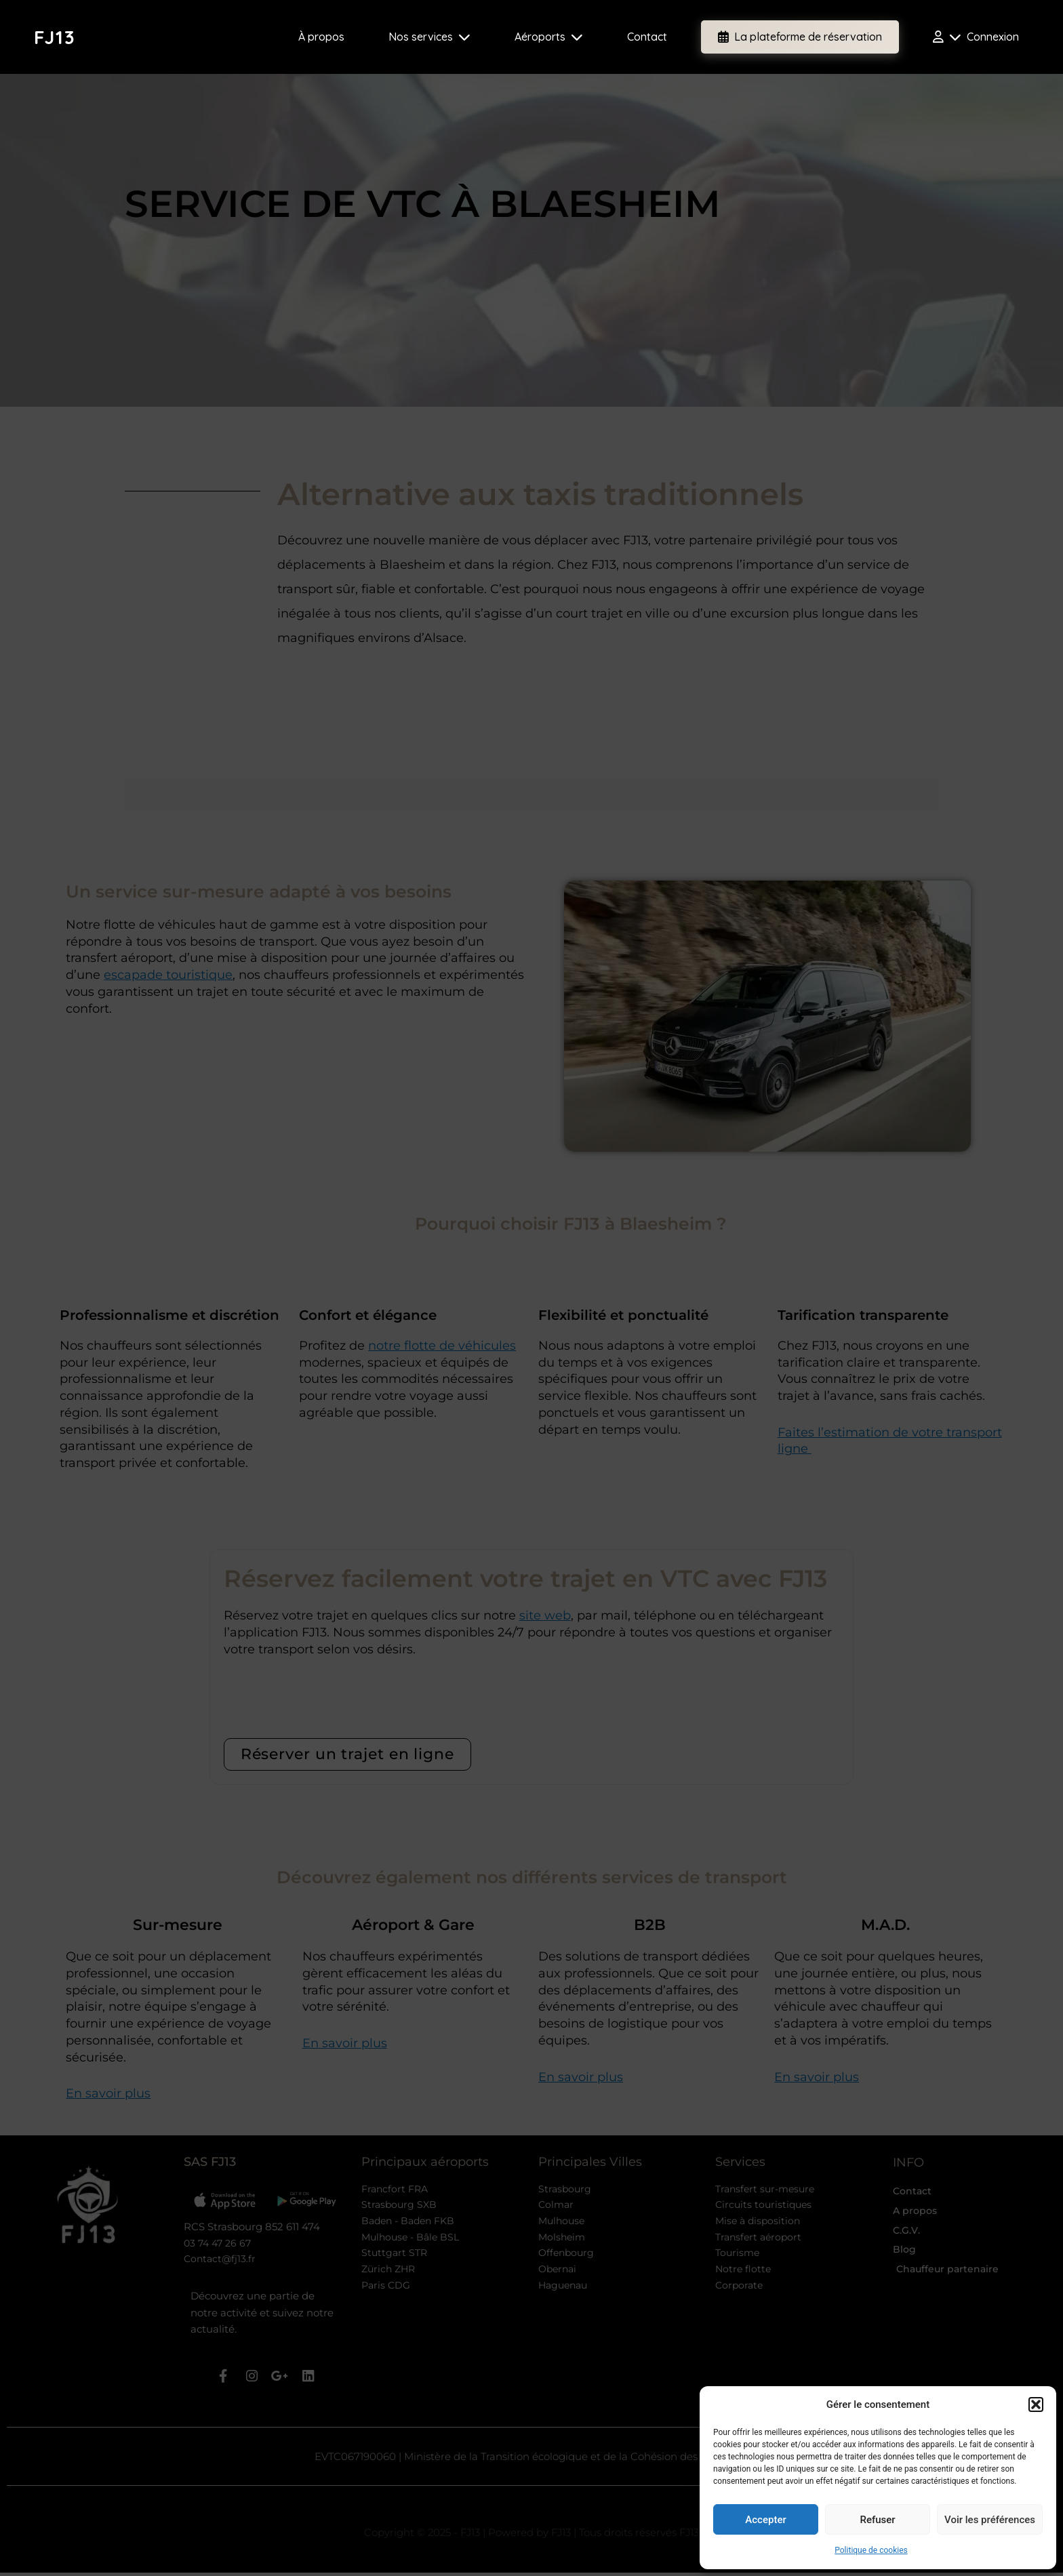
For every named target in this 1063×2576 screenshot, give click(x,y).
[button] (1036, 2404)
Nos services (429, 36)
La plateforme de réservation (800, 36)
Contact (647, 36)
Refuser (877, 2520)
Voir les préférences (989, 2520)
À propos (321, 36)
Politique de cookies (871, 2550)
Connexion (976, 36)
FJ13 (55, 36)
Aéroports (549, 36)
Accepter (765, 2520)
